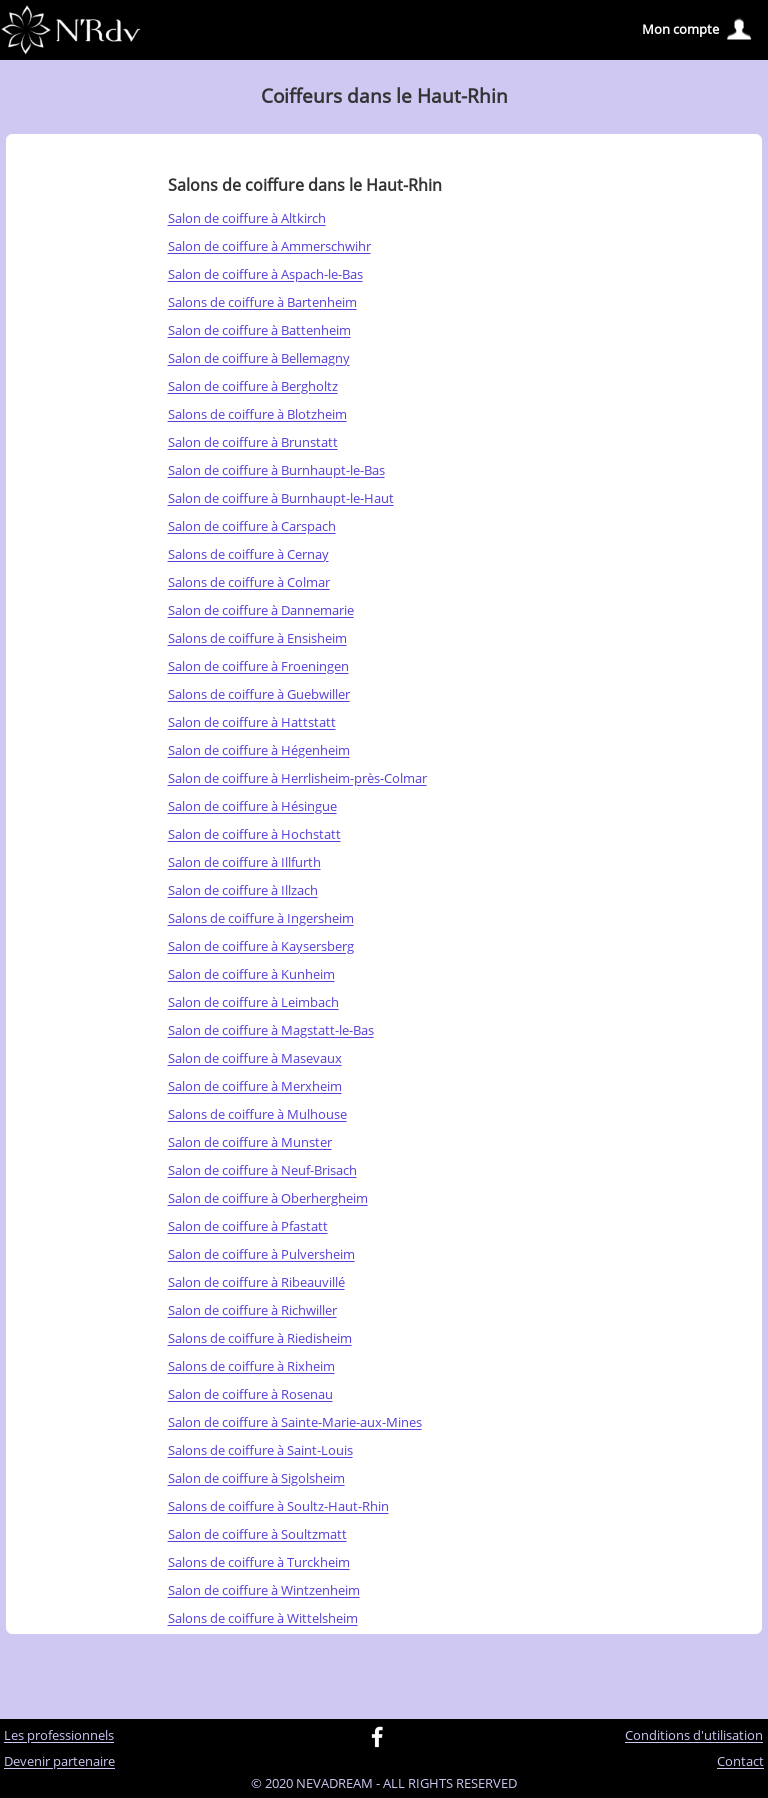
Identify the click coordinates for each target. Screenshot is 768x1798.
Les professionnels (59, 1736)
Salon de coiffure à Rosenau (250, 1395)
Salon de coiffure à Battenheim (259, 331)
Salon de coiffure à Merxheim (255, 1087)
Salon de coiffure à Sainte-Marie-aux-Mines (295, 1423)
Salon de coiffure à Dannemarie (261, 611)
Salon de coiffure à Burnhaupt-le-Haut (281, 499)
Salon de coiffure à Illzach (243, 891)
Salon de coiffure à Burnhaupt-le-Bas (276, 471)
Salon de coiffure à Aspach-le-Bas (265, 275)
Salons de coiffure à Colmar (249, 583)
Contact (740, 1762)
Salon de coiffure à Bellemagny (259, 359)
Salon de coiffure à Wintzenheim (264, 1591)
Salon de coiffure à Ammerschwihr (269, 247)
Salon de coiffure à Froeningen (258, 667)
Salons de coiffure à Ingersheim (261, 919)
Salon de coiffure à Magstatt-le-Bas (271, 1031)
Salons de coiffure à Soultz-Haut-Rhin (278, 1507)
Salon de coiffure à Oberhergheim (268, 1199)
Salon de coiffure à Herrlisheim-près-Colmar (297, 779)
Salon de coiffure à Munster (250, 1143)
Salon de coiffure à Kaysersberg (261, 947)
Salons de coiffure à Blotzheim (257, 415)
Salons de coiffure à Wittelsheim (263, 1619)
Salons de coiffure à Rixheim (251, 1367)
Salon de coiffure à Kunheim (251, 975)
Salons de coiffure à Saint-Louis (260, 1451)
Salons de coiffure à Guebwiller (259, 695)
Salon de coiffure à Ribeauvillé (256, 1283)
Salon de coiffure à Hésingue (252, 807)
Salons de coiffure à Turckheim (259, 1563)
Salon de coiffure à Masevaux (255, 1059)
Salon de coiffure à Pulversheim (261, 1255)
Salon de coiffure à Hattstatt (252, 723)
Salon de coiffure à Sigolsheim (256, 1479)
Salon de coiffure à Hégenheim (259, 751)
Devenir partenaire (59, 1762)
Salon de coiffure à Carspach (252, 527)
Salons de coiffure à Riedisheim (260, 1339)
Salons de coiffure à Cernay (248, 555)
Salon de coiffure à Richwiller (252, 1311)
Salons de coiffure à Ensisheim (257, 639)
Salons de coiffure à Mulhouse (257, 1115)
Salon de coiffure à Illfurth (244, 863)
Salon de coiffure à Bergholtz (253, 387)
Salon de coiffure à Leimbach (253, 1003)
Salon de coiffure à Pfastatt (248, 1227)
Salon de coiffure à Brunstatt (253, 443)
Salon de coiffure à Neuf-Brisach (262, 1171)
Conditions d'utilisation (694, 1736)
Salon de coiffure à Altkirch (247, 219)
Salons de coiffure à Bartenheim (262, 303)
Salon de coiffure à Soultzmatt (257, 1535)
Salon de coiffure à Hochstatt (254, 835)
